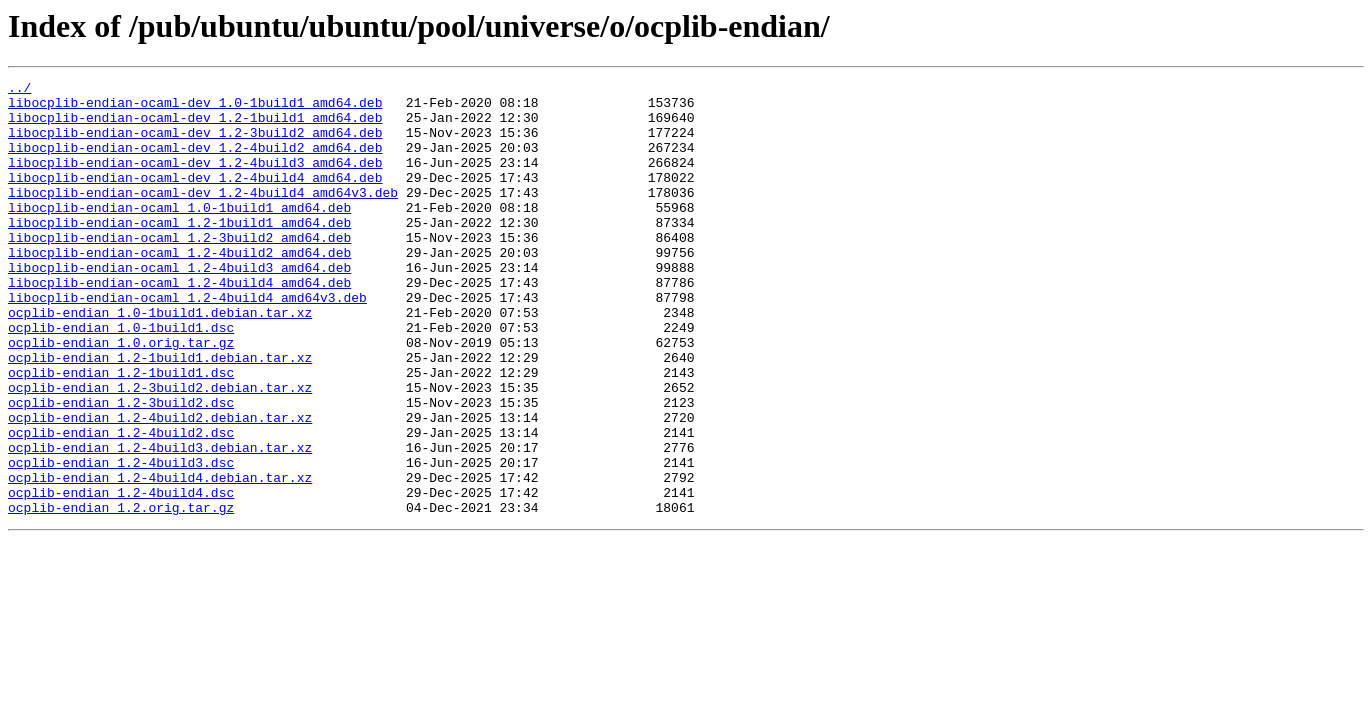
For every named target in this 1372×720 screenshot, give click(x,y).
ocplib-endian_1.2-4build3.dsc (121, 540)
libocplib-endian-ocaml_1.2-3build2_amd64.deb (179, 270)
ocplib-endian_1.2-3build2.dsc (121, 468)
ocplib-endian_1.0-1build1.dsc (121, 378)
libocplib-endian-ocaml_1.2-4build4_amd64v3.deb (187, 342)
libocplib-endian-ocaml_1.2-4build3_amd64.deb (179, 306)
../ (19, 90)
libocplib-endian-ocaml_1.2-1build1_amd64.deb (179, 252)
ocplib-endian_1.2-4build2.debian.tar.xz (160, 486)
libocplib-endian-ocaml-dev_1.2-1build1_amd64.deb (195, 126)
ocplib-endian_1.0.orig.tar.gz (121, 396)
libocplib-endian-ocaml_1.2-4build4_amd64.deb (179, 324)
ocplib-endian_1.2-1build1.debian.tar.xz (160, 414)
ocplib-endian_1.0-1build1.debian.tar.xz (160, 360)
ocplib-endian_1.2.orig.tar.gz (121, 594)
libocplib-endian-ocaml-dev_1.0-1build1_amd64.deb (195, 108)
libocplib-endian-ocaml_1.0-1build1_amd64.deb (179, 234)
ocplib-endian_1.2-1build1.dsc (121, 432)
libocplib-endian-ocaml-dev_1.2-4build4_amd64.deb (195, 198)
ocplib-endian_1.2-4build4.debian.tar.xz (160, 558)
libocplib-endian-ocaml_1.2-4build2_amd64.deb (179, 288)
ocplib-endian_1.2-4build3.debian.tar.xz (160, 522)
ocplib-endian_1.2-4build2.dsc (121, 504)
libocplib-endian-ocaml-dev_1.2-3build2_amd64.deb (195, 144)
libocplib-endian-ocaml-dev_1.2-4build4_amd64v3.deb (203, 216)
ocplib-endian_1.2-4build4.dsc (121, 576)
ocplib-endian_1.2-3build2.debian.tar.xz (160, 450)
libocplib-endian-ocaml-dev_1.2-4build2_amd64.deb (195, 162)
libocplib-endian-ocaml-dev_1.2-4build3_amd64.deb (195, 180)
